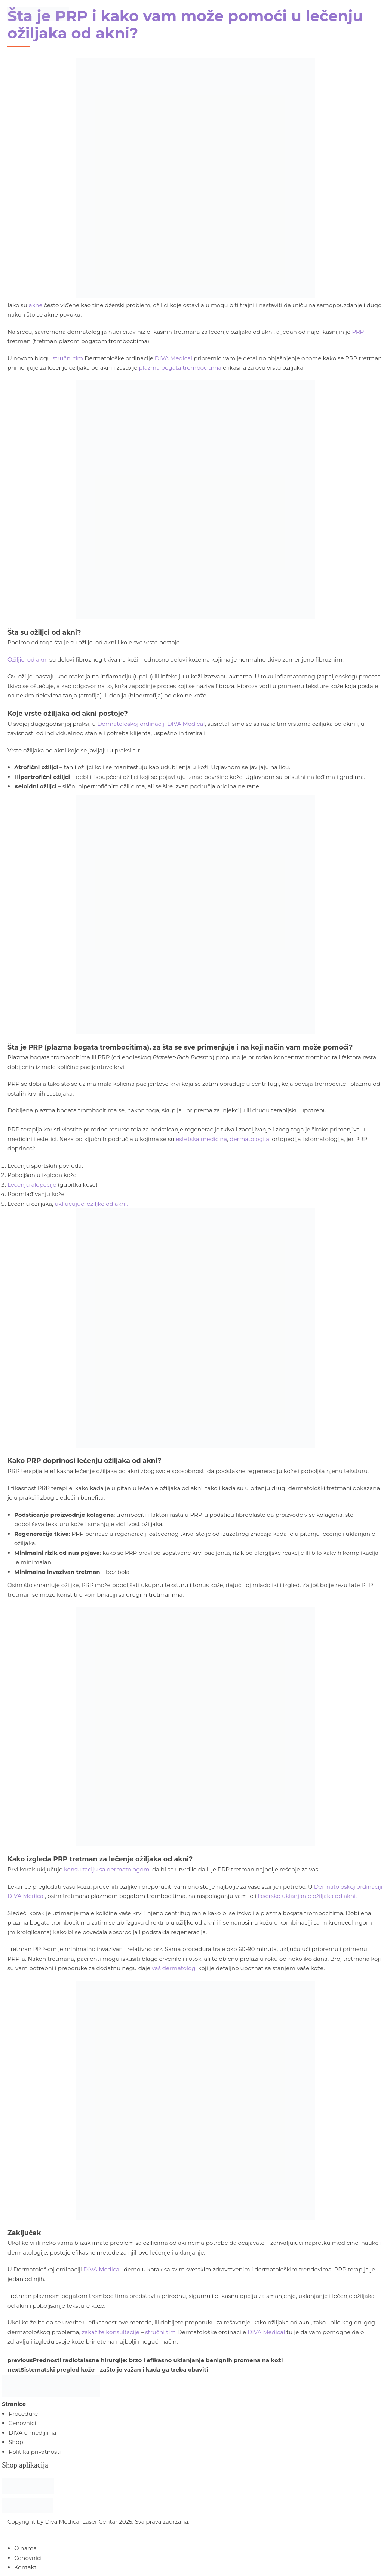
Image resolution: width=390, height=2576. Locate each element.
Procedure (23, 2413)
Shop (16, 2442)
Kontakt (25, 2567)
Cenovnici (22, 2422)
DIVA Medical (102, 2269)
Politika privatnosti (35, 2451)
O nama (25, 2548)
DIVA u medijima (32, 2432)
